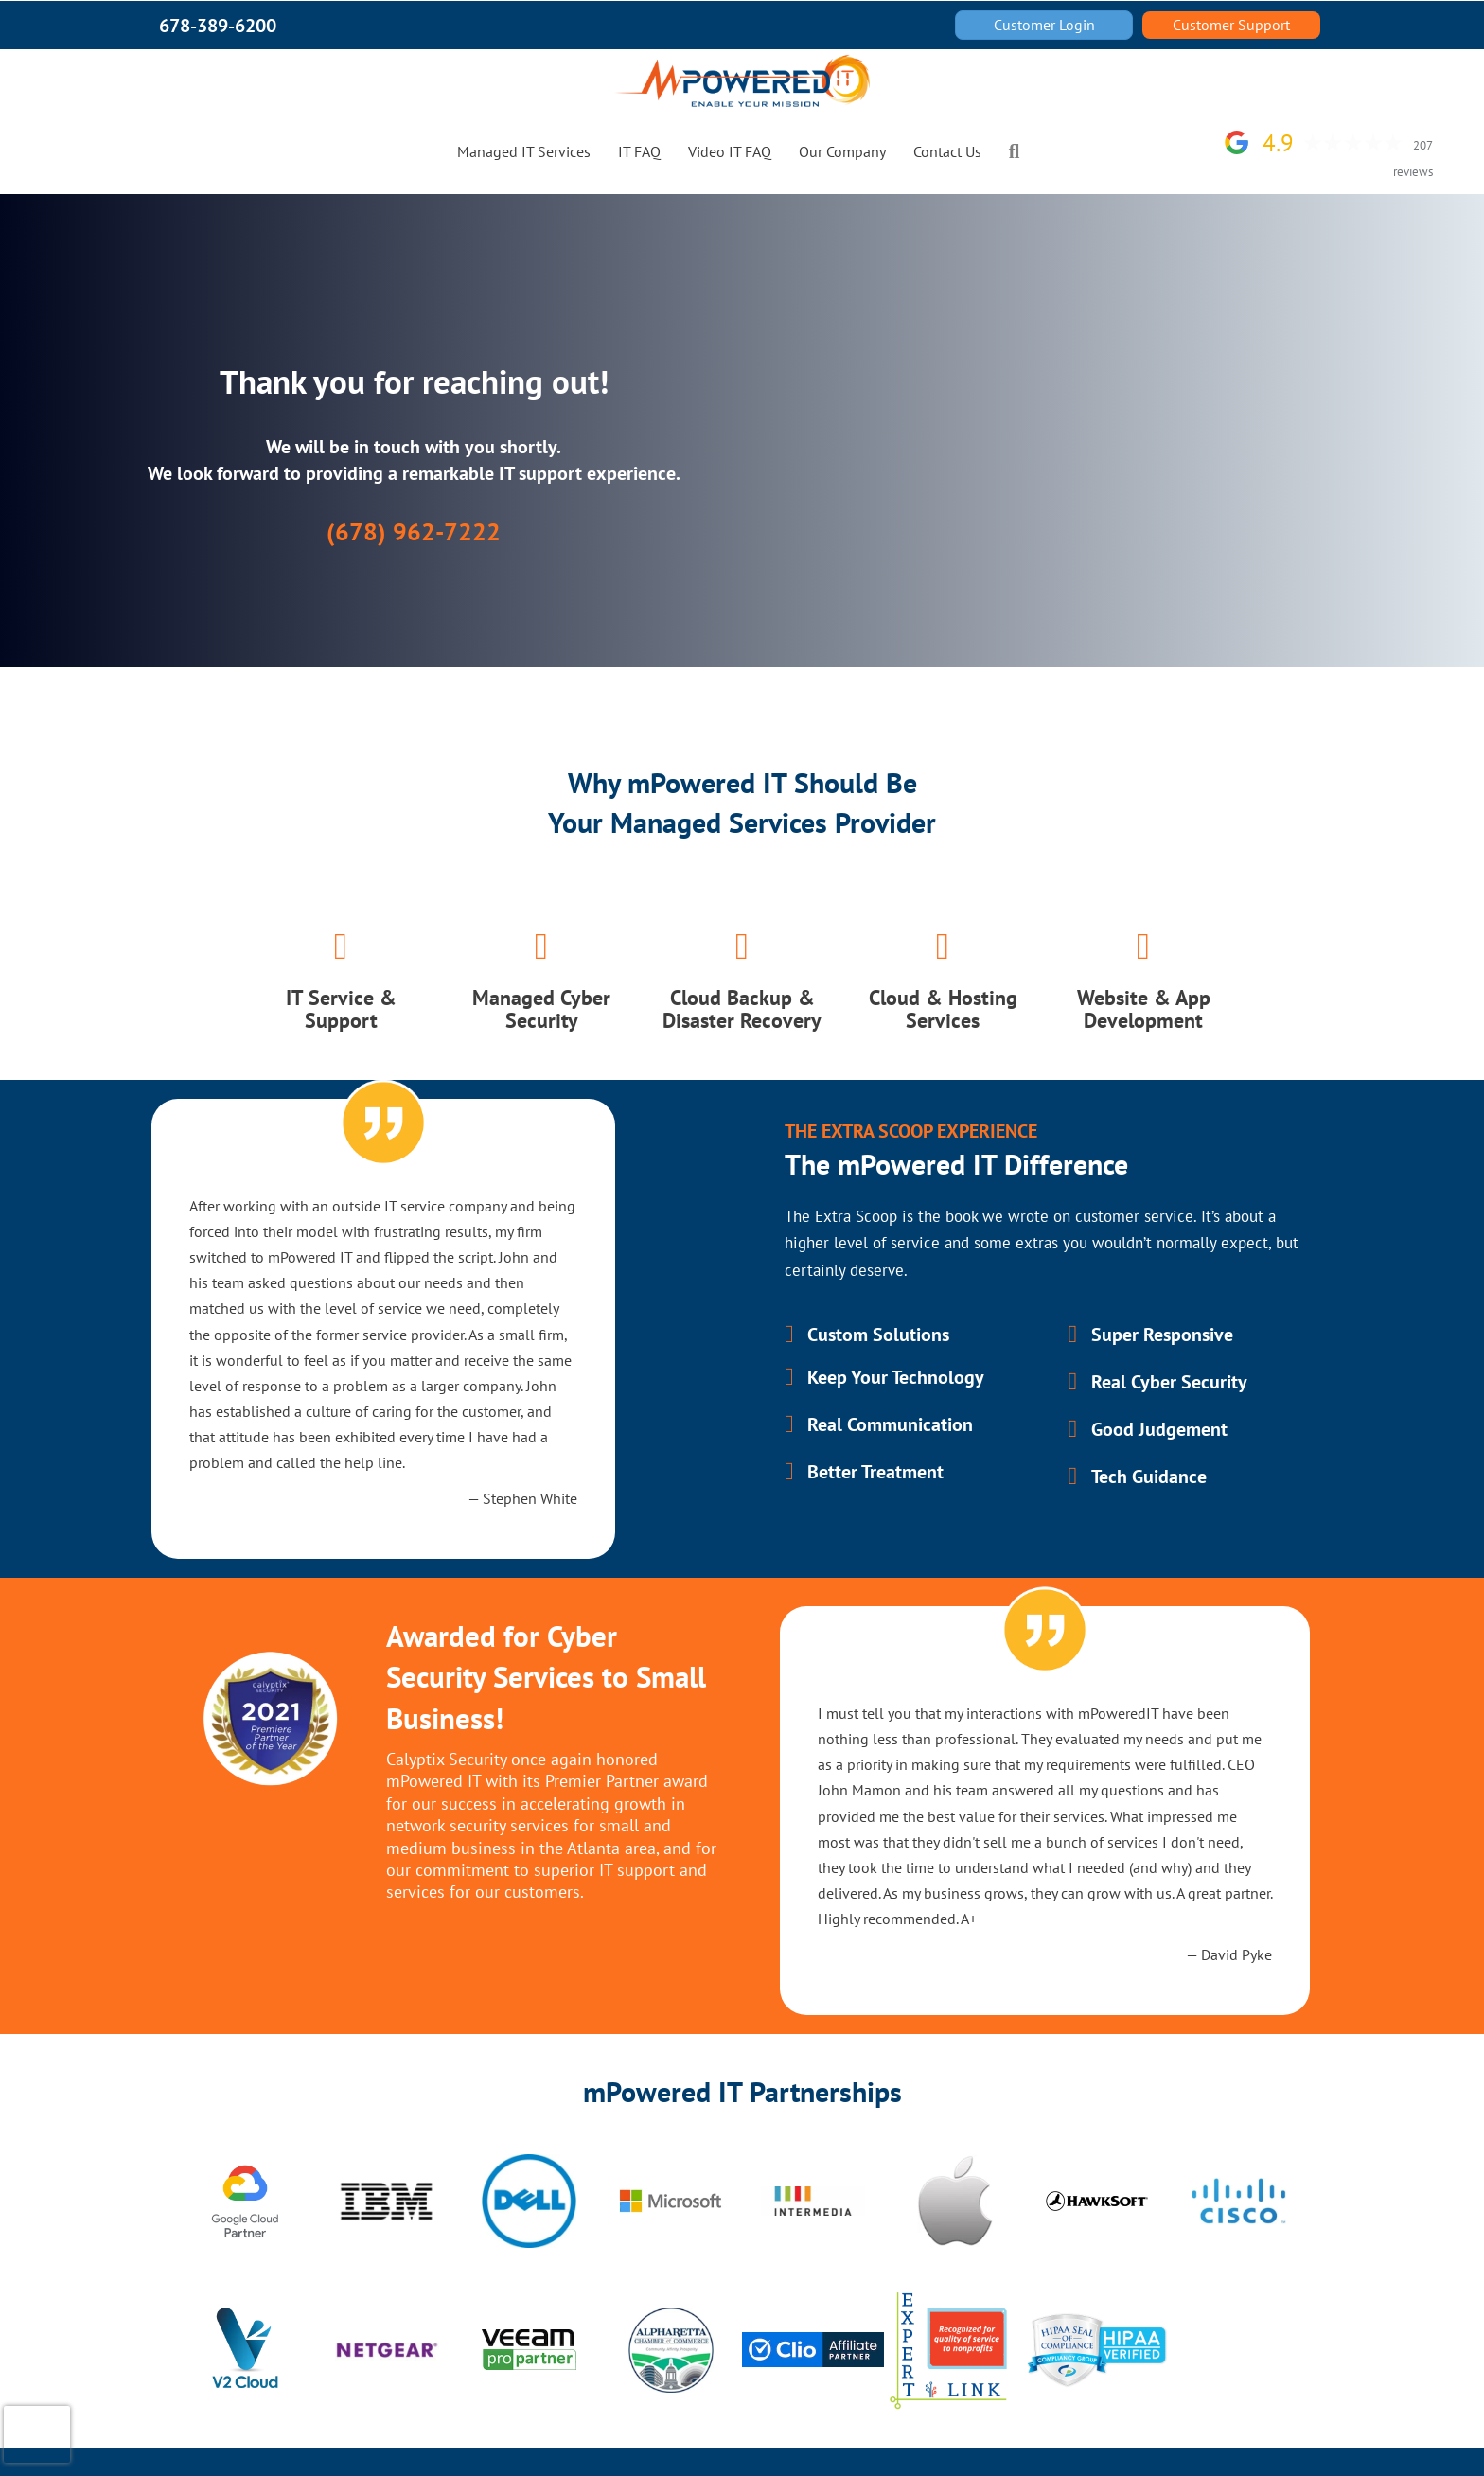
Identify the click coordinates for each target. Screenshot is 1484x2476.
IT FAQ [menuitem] (639, 151)
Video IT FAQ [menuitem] (729, 151)
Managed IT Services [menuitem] (524, 151)
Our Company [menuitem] (842, 151)
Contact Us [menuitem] (947, 151)
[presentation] (37, 2434)
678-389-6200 (217, 25)
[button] (1018, 151)
